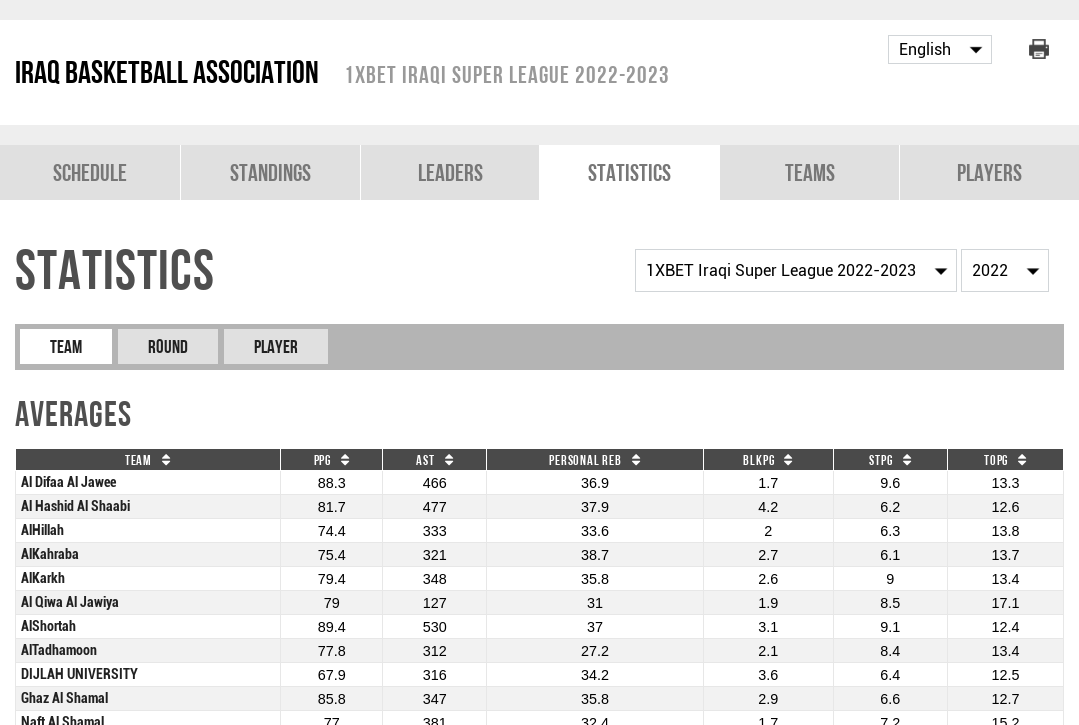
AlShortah (48, 626)
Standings (270, 172)
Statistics (629, 172)
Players (989, 172)
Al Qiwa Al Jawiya (70, 602)
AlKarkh (43, 578)
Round (168, 346)
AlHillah (42, 530)
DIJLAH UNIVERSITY (79, 674)
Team (66, 346)
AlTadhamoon (59, 650)
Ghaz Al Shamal (64, 698)
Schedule (90, 172)
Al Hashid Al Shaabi (75, 506)
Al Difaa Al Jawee (68, 482)
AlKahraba (50, 554)
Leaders (450, 172)
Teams (810, 172)
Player (276, 346)
